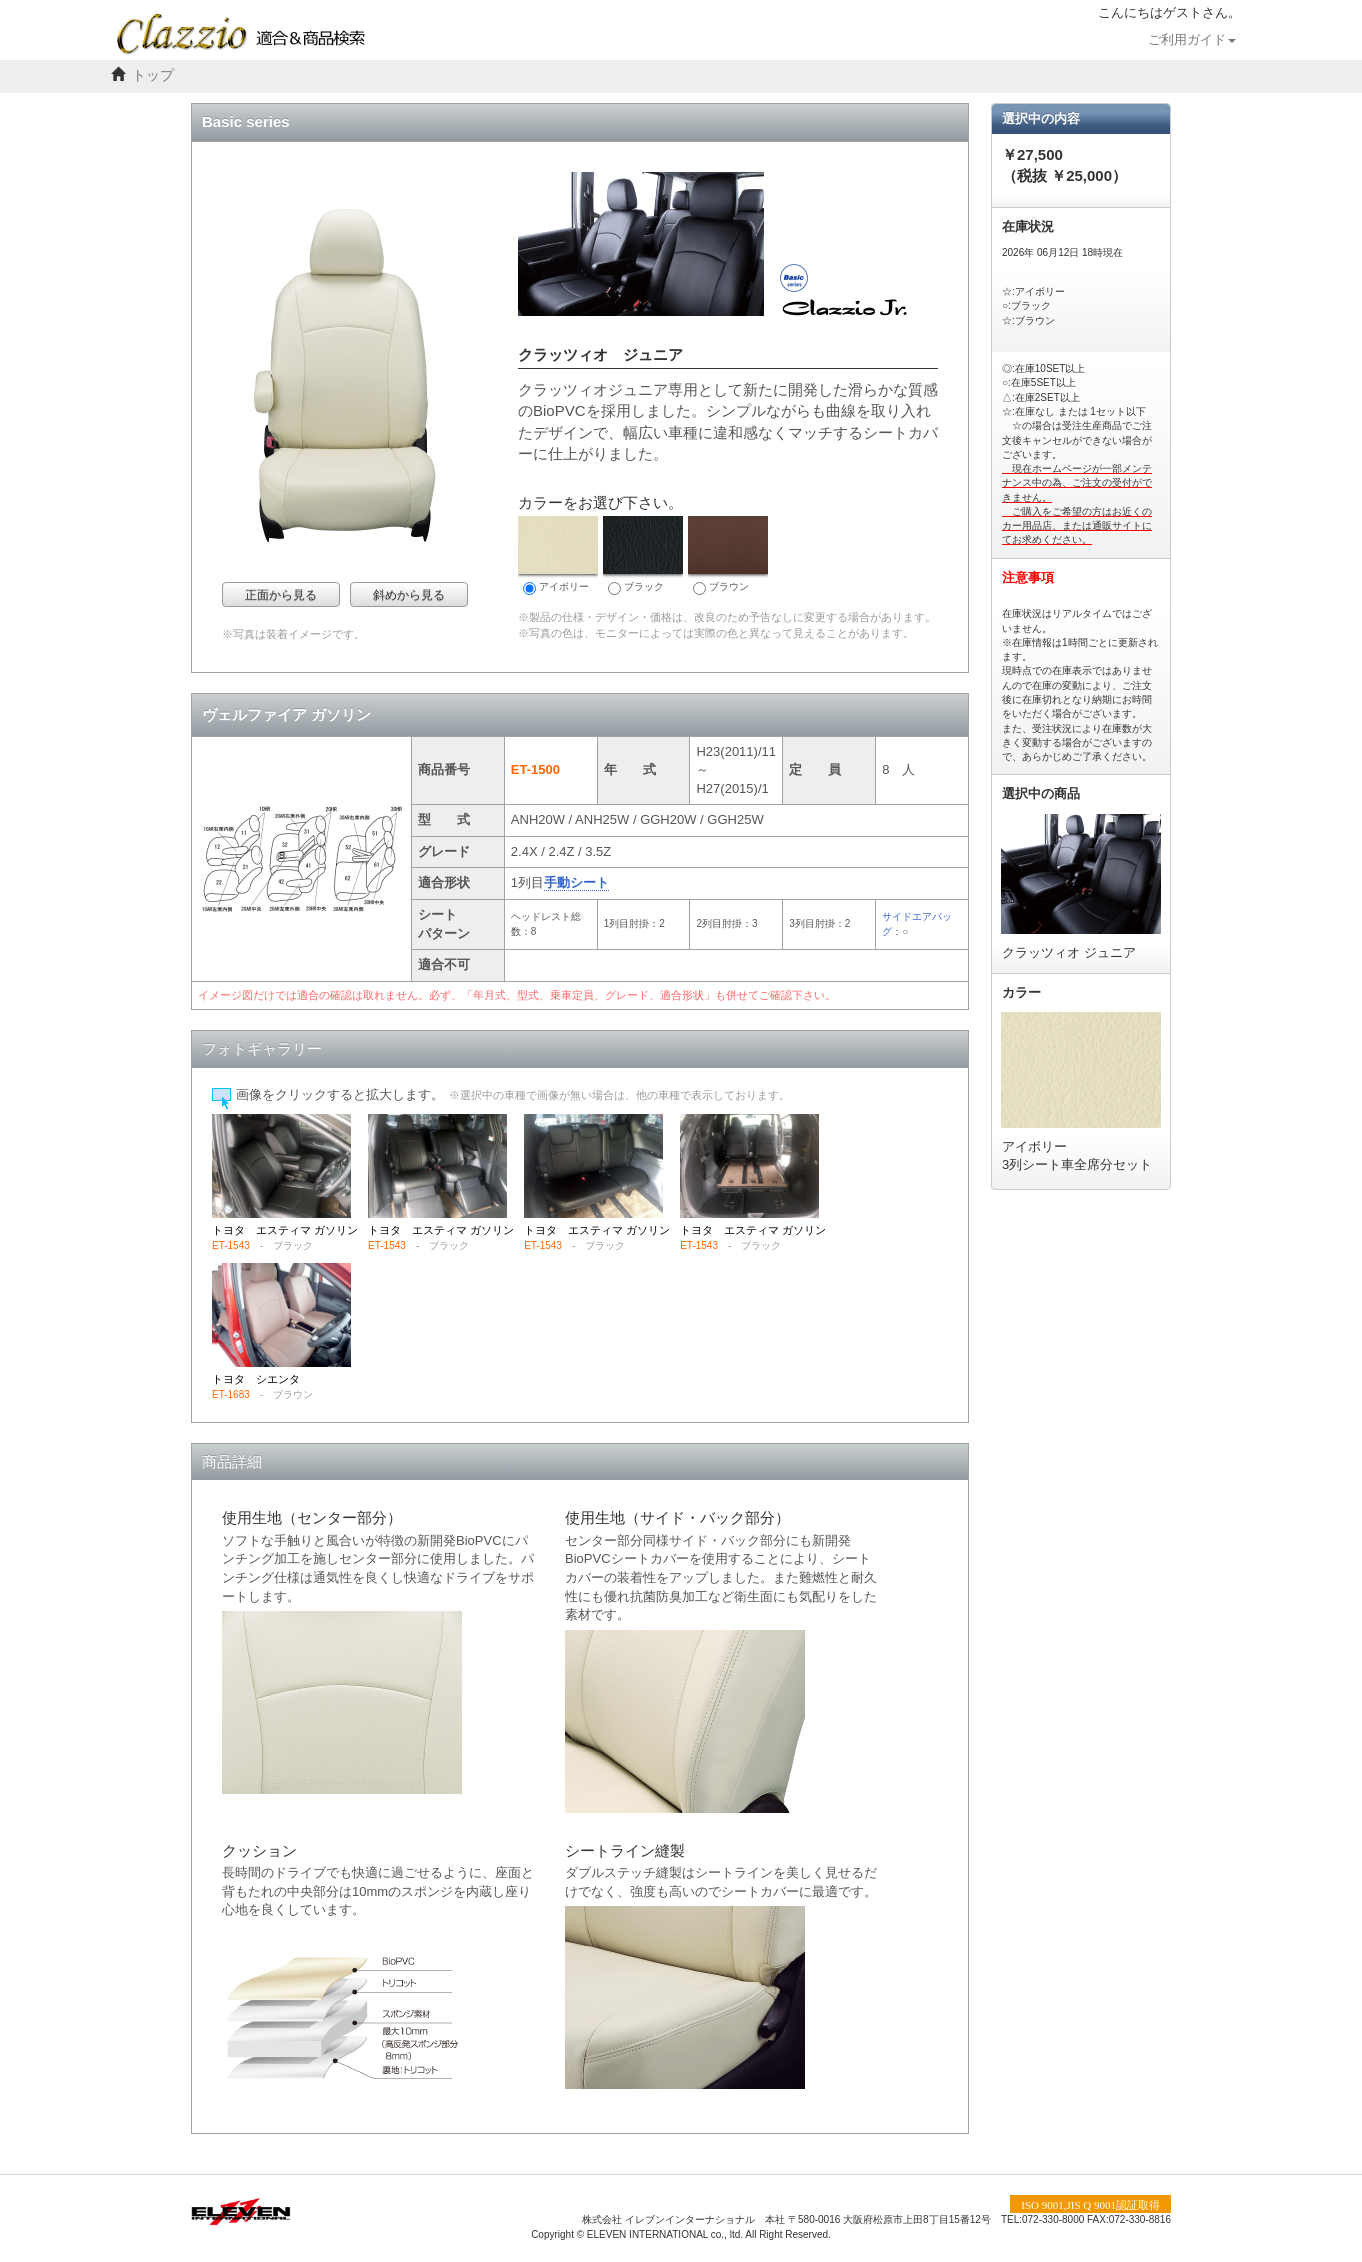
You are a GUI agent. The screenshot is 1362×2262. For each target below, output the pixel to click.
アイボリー (558, 555)
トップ (153, 75)
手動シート (576, 882)
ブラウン (728, 555)
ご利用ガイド (1192, 40)
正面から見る (281, 595)
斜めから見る (409, 595)
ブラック (643, 555)
